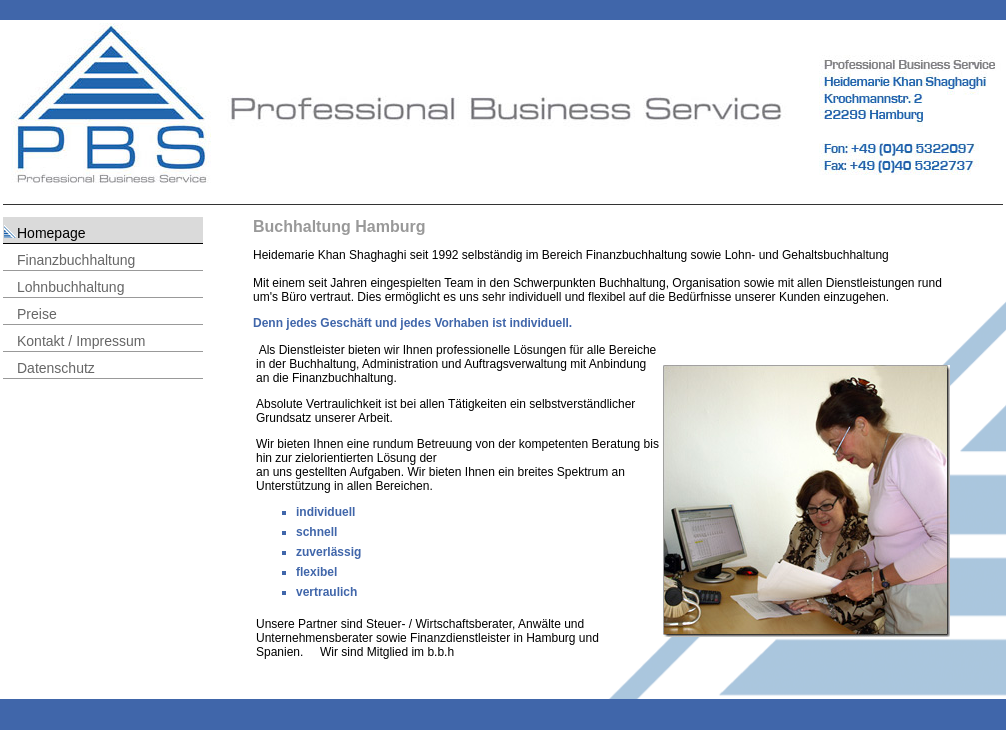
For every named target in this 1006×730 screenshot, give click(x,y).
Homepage (51, 233)
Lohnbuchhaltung (70, 287)
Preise (37, 314)
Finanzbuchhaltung (76, 260)
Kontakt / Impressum (81, 341)
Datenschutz (56, 368)
